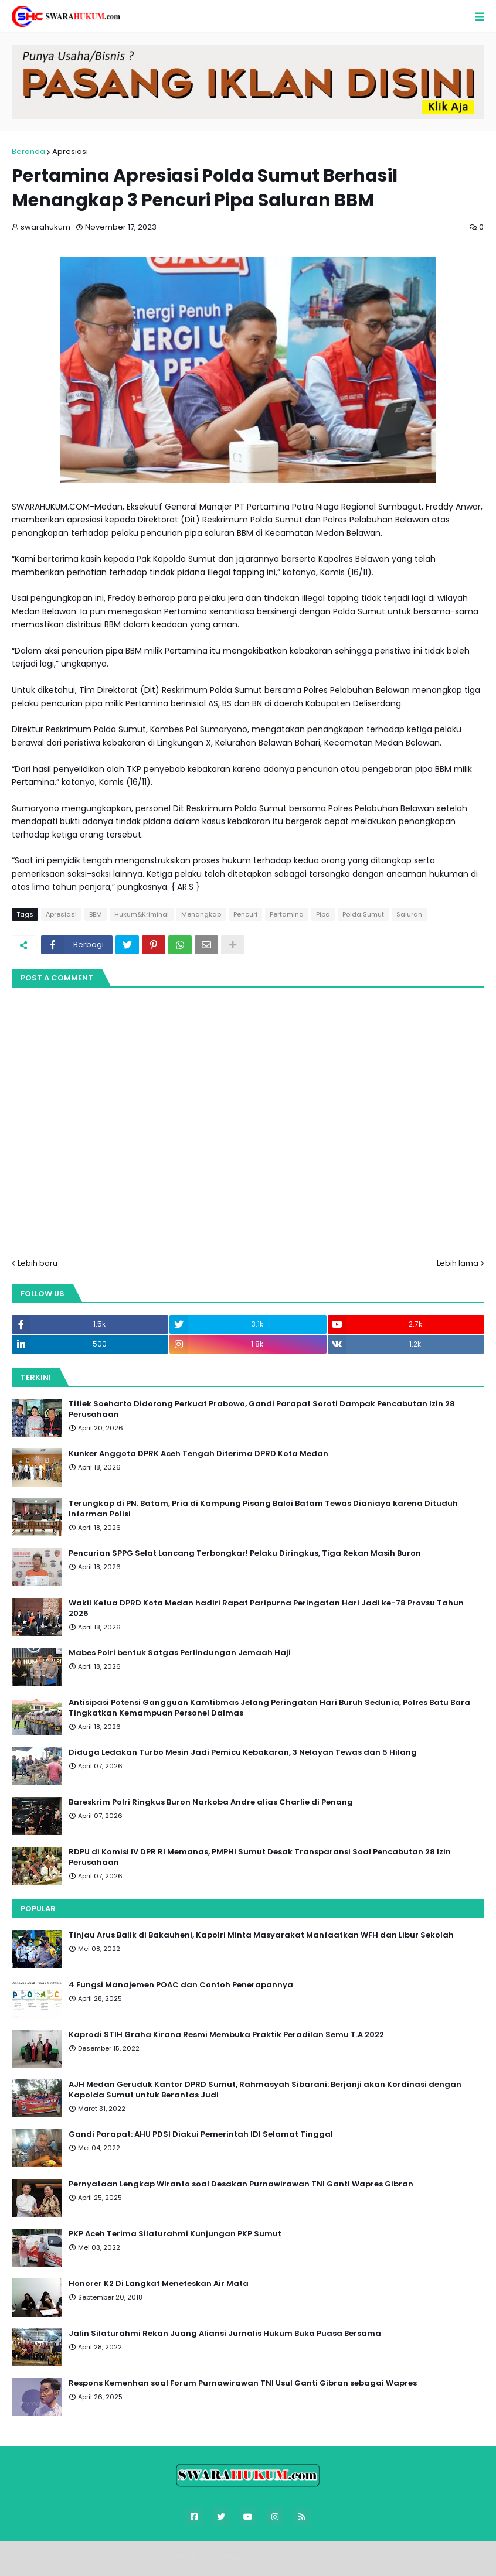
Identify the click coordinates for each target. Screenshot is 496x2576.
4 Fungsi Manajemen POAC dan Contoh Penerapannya (181, 1985)
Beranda (28, 151)
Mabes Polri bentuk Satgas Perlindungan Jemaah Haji (180, 1653)
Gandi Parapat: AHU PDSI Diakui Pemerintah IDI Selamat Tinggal (201, 2134)
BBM (95, 914)
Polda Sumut (363, 914)
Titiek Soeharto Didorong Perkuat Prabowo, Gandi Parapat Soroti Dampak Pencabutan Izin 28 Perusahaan (262, 1409)
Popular (38, 1908)
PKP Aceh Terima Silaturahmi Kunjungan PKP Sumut (175, 2234)
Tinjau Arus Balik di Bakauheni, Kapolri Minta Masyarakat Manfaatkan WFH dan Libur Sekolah (261, 1935)
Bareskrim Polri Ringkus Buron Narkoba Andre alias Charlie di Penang (211, 1802)
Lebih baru (37, 1263)
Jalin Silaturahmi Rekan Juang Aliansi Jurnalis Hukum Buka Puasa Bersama (225, 2333)
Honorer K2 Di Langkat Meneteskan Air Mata (159, 2283)
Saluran (409, 914)
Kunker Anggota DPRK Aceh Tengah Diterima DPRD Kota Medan (198, 1453)
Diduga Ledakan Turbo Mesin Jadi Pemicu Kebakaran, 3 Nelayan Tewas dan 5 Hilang (243, 1752)
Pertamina (287, 914)
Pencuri (245, 914)
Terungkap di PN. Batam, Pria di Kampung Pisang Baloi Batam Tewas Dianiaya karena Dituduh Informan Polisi (263, 1508)
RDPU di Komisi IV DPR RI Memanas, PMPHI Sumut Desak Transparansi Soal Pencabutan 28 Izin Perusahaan (260, 1857)
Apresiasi (70, 151)
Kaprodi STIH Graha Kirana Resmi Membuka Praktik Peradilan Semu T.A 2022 (226, 2035)
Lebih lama (457, 1263)
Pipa (323, 914)
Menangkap (201, 914)
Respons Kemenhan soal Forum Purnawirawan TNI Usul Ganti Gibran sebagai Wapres (243, 2383)
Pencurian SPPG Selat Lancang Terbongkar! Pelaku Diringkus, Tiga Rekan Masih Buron (245, 1553)
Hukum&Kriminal (141, 914)
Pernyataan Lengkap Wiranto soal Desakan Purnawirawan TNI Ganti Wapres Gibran (241, 2184)
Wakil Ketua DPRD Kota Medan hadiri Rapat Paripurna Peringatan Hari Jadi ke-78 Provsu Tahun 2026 (266, 1608)
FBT (317, 2555)
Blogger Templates (255, 2555)
